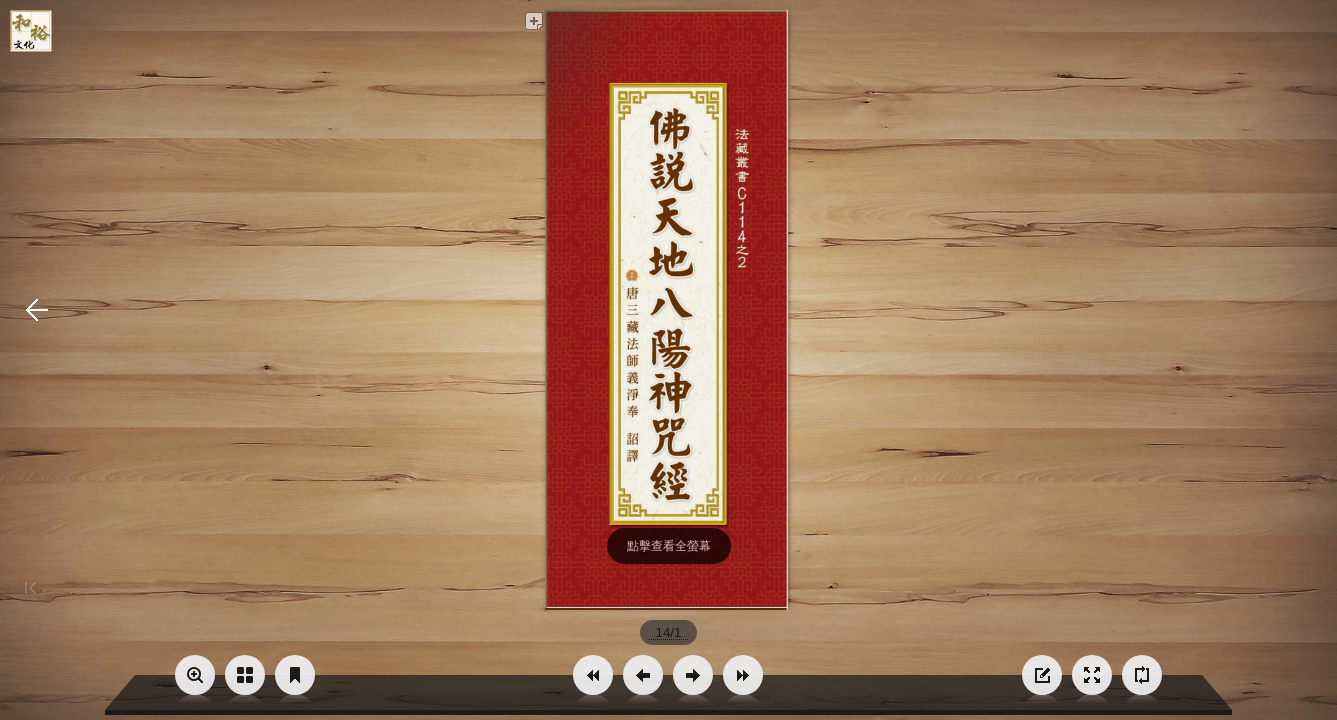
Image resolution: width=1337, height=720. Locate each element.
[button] (593, 675)
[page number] (668, 632)
